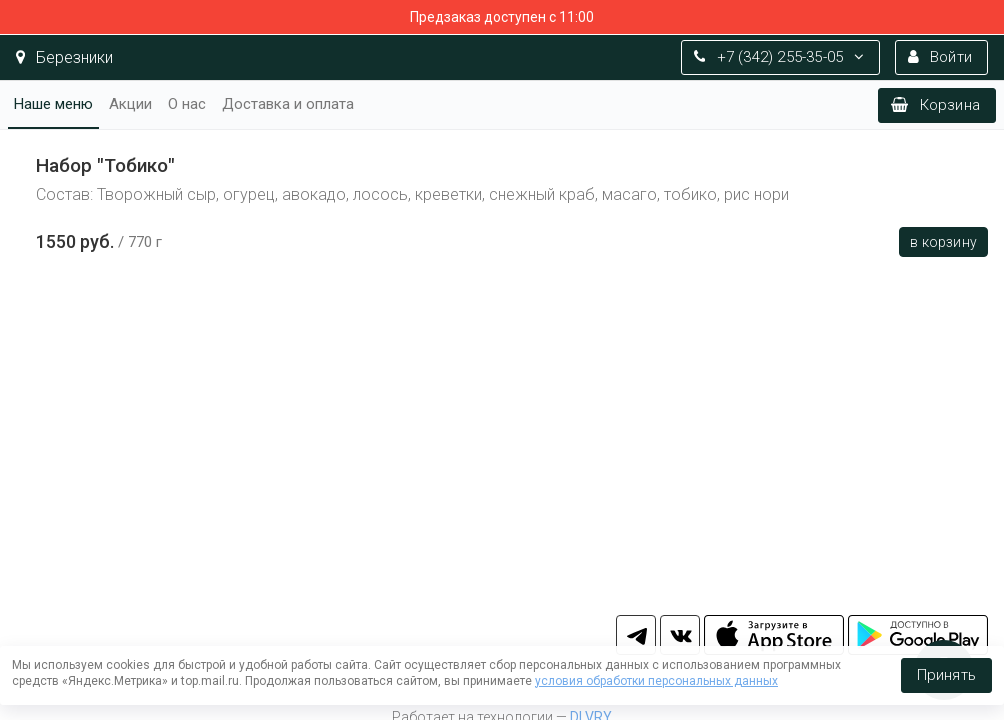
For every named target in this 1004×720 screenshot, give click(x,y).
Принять (946, 675)
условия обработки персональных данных (656, 681)
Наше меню (53, 104)
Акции (130, 104)
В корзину (943, 242)
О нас (187, 104)
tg (636, 635)
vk (680, 635)
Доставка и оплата (288, 104)
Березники (64, 57)
